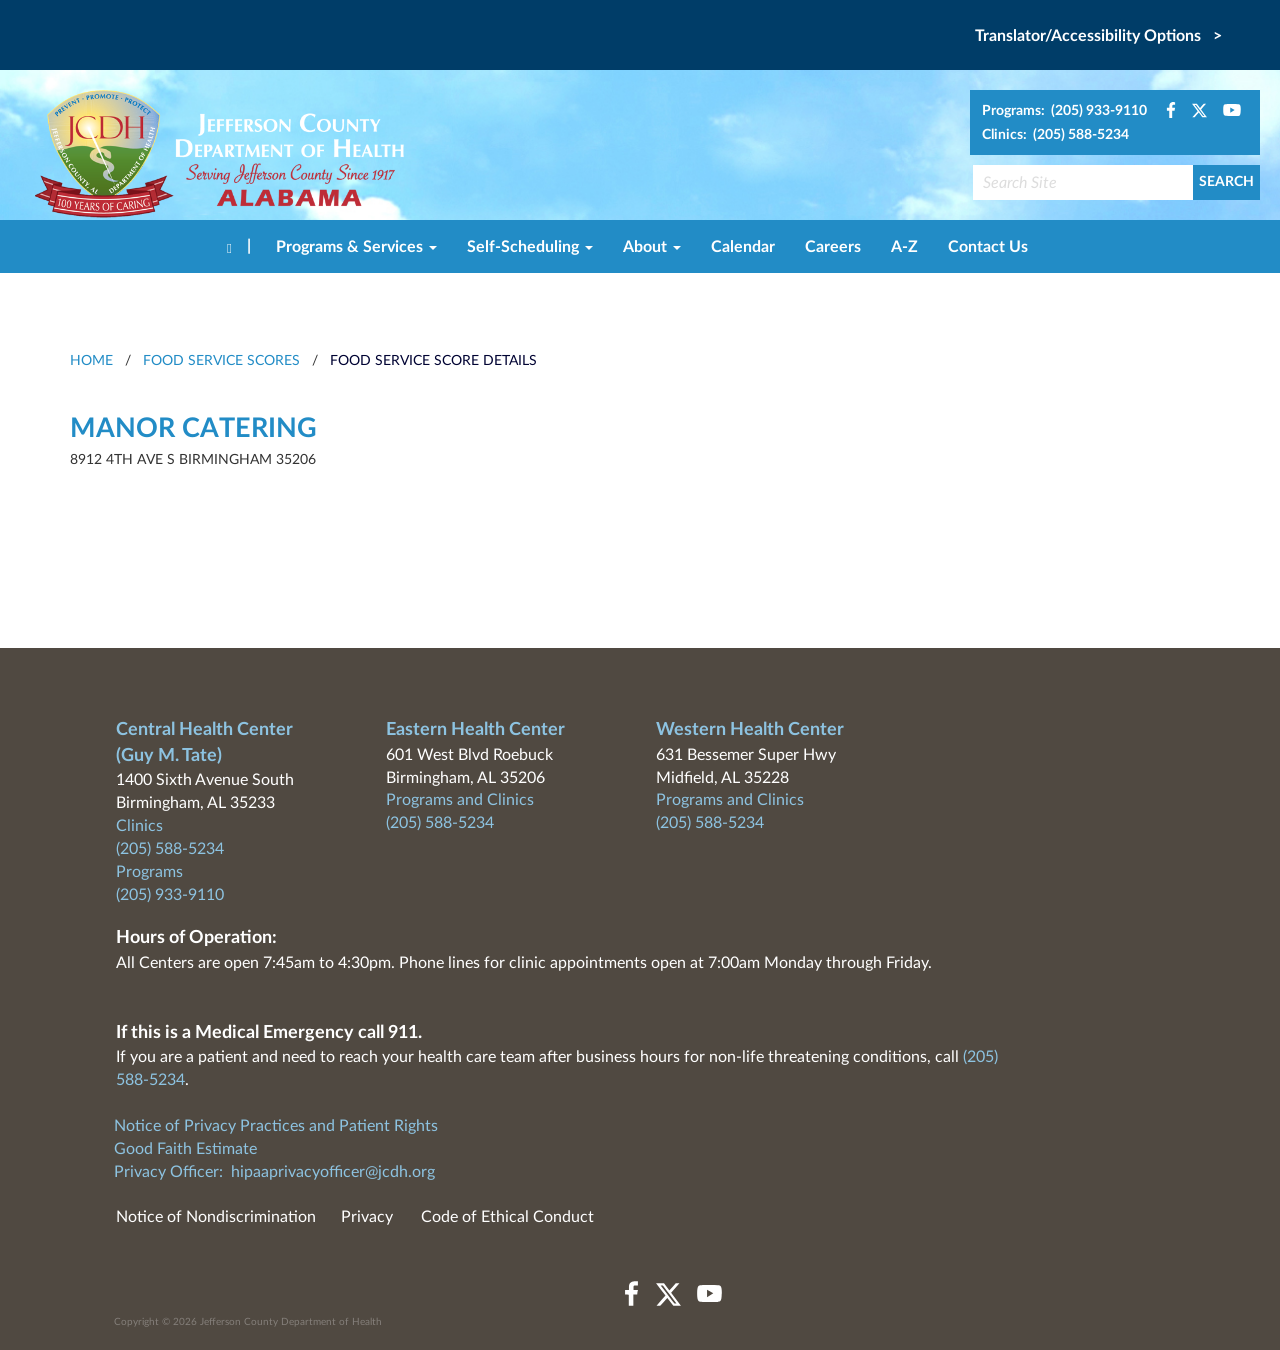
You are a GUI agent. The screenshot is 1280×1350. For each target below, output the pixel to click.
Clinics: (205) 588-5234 (1055, 135)
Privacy (367, 1217)
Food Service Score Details (433, 361)
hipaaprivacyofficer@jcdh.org (333, 1172)
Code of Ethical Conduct (507, 1217)
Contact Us (988, 247)
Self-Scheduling (530, 247)
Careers (833, 247)
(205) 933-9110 (170, 895)
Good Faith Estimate (185, 1149)
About (652, 247)
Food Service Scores (221, 361)
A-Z (904, 247)
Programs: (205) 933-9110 (1064, 111)
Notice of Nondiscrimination (216, 1217)
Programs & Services (356, 247)
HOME (91, 361)
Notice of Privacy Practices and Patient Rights (276, 1126)
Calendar (743, 247)
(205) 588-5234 (170, 849)
